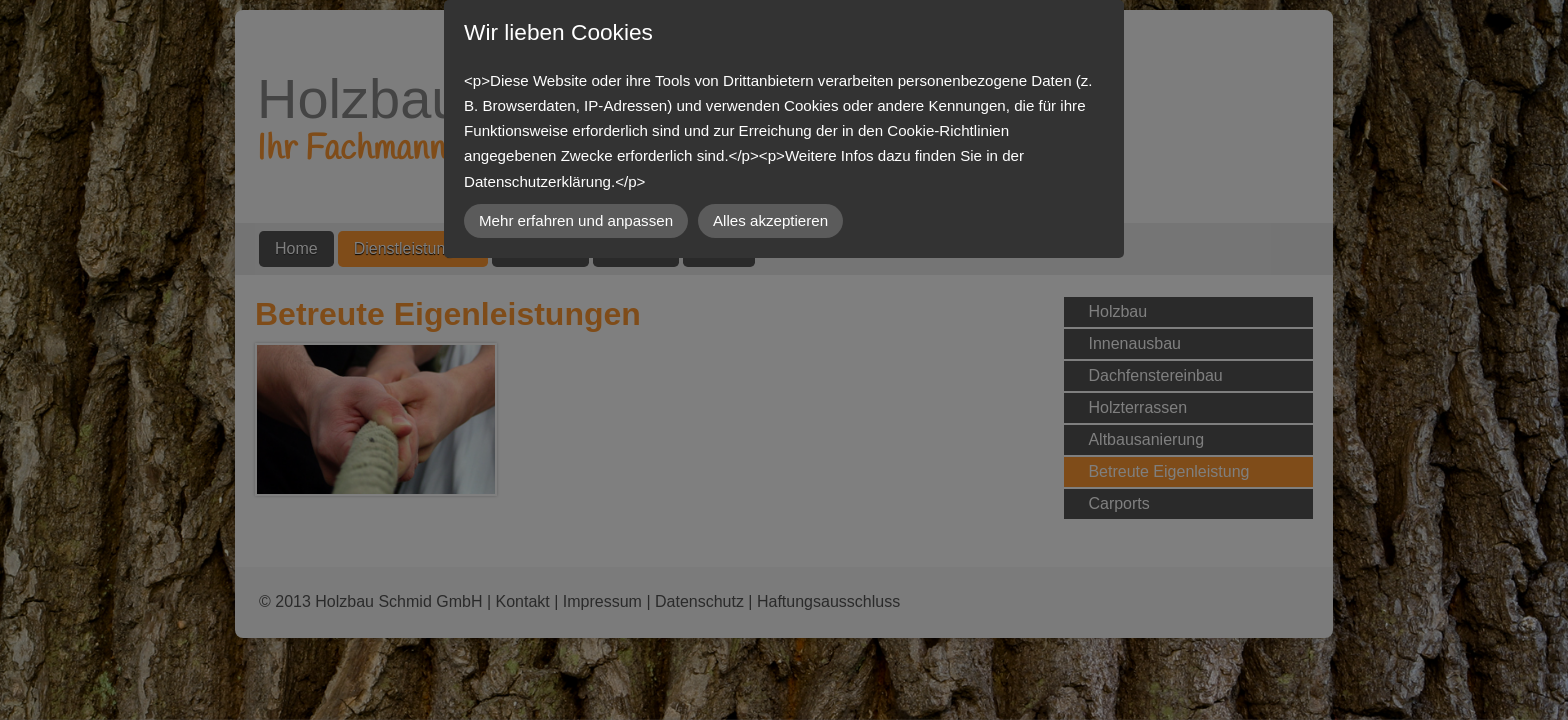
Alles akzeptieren (770, 220)
